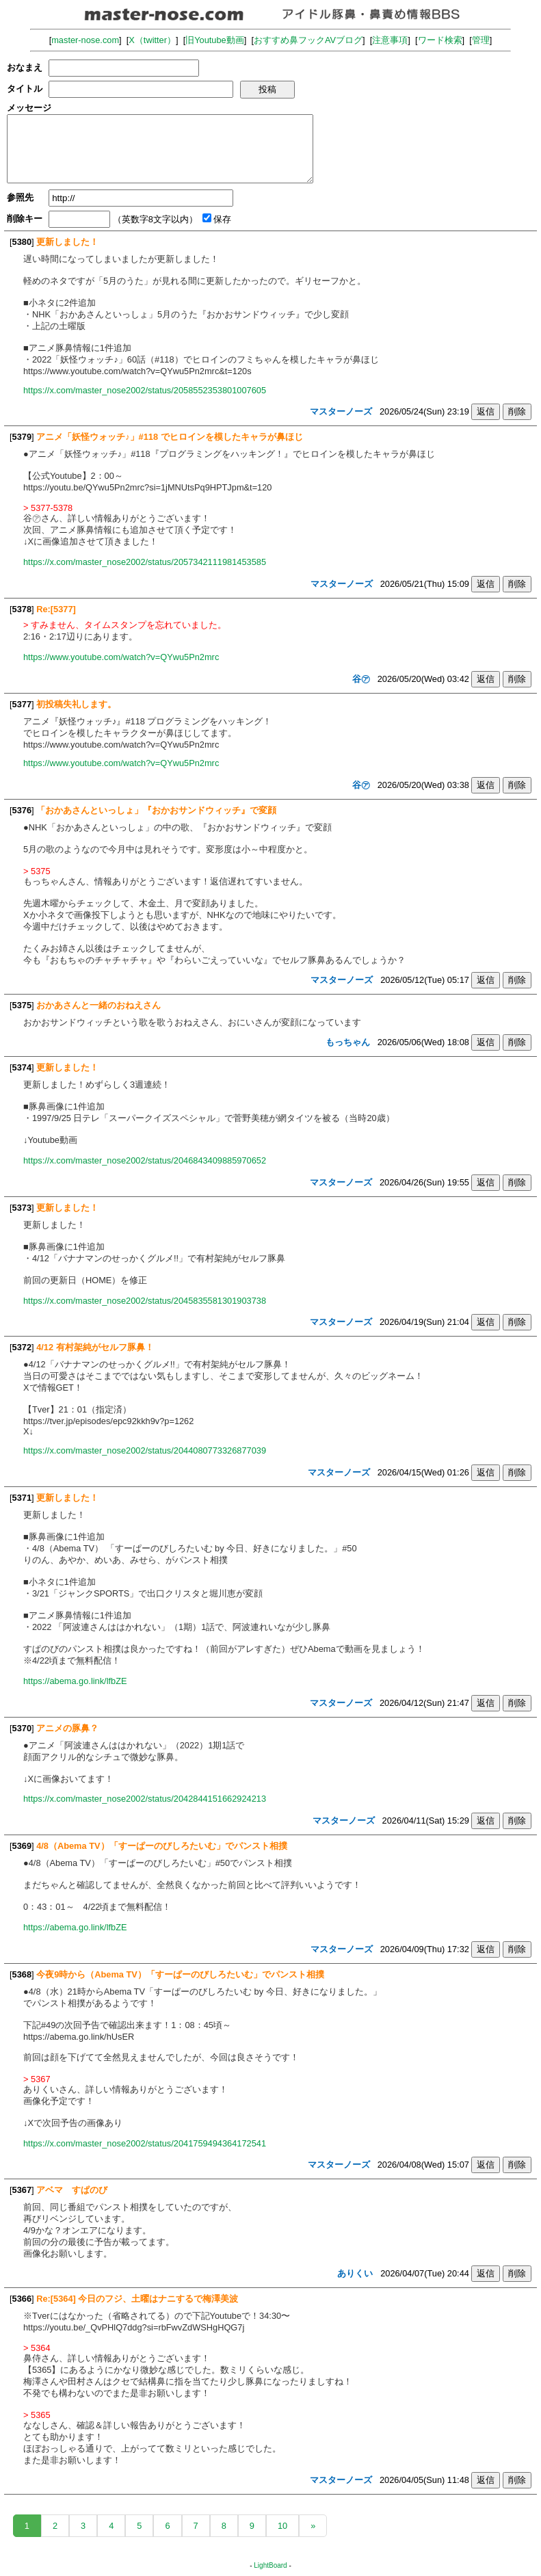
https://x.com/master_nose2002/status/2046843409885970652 (144, 1160)
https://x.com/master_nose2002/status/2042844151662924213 (144, 1798)
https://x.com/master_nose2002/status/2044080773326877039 (144, 1450)
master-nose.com (85, 40)
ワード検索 (440, 40)
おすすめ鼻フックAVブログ (308, 40)
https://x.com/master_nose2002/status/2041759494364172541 (144, 2143)
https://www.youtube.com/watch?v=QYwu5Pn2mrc (121, 657)
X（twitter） (152, 40)
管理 (481, 40)
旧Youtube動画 (214, 40)
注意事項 (390, 40)
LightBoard (270, 2565)
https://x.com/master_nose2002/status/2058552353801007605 (144, 390)
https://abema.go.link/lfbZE (75, 1681)
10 (282, 2526)
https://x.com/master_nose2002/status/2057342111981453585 (144, 562)
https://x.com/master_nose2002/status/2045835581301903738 (144, 1301)
